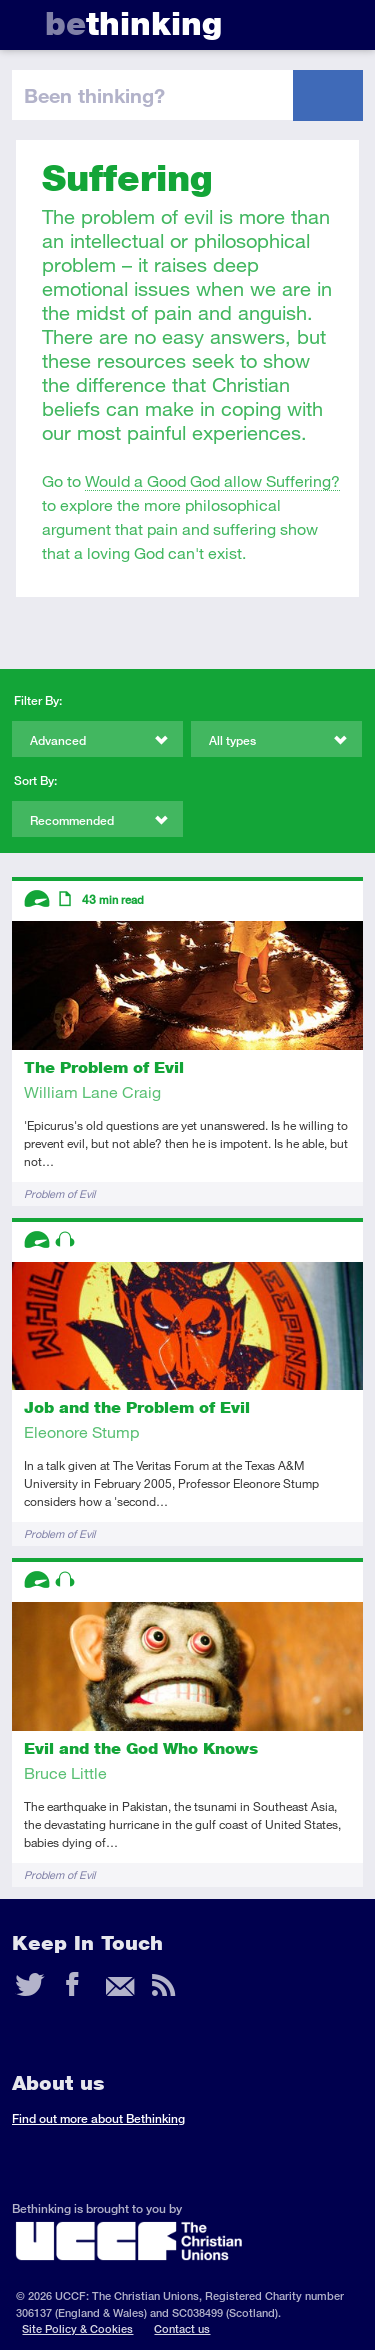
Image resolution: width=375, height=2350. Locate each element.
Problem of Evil (59, 1193)
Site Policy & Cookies (77, 2328)
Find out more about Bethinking (98, 2118)
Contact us (182, 2328)
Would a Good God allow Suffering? (212, 480)
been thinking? (94, 95)
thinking (133, 23)
